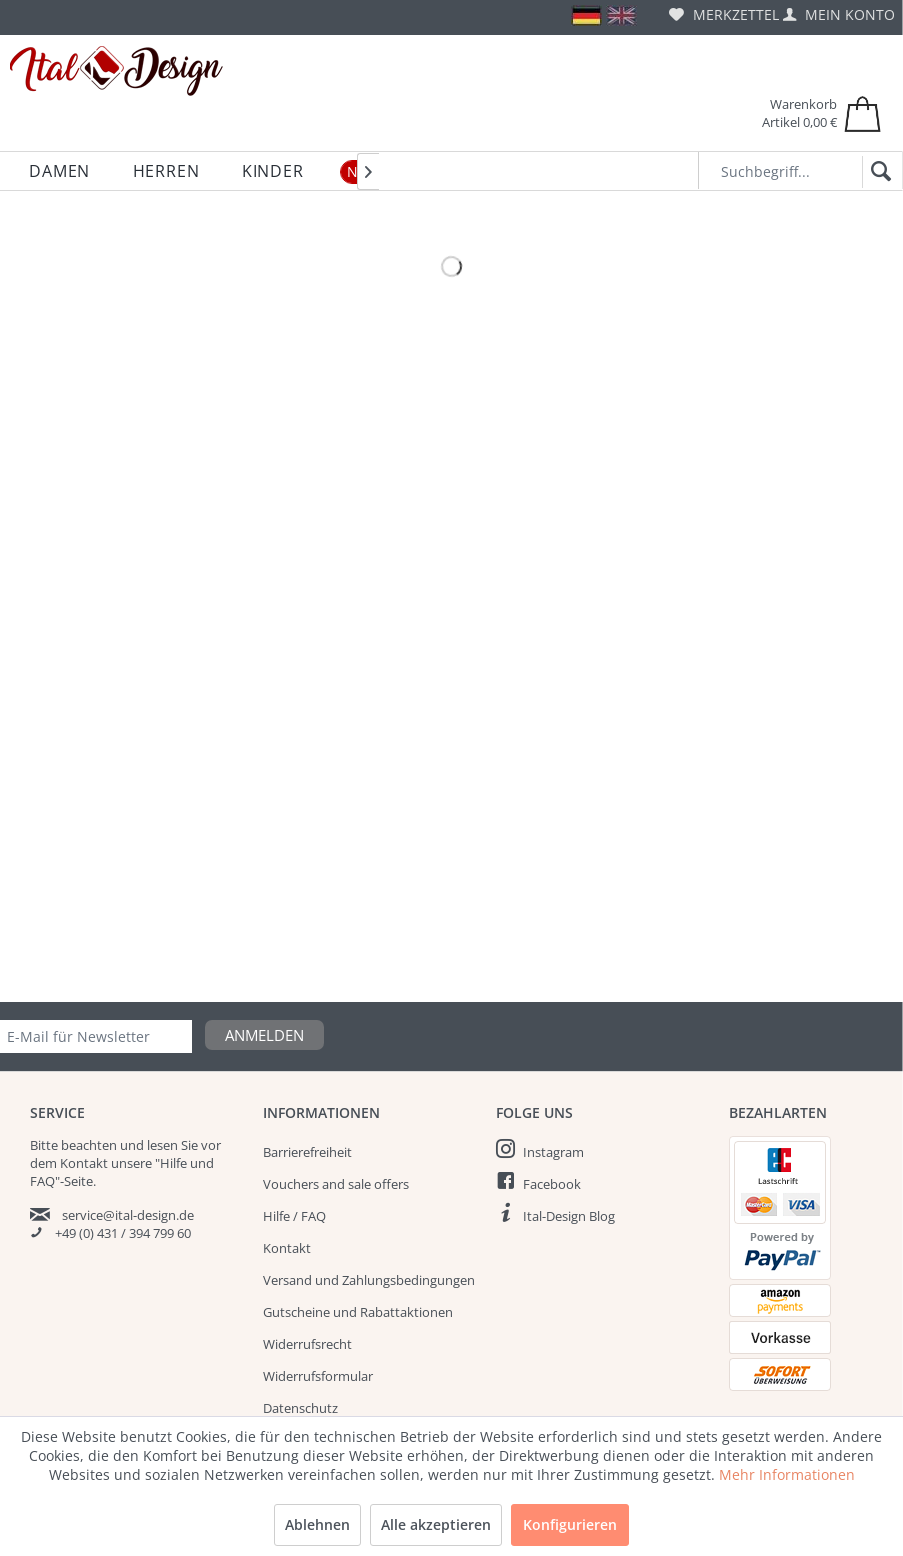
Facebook (552, 1184)
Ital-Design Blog (569, 1216)
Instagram (553, 1152)
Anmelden (264, 1035)
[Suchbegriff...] (800, 170)
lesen (162, 1145)
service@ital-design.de (128, 1215)
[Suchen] (877, 172)
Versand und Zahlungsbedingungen (369, 1280)
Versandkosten (402, 1531)
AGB (275, 1440)
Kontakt (287, 1248)
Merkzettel (724, 14)
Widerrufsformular (318, 1376)
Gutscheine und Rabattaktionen (358, 1312)
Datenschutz (300, 1408)
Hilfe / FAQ (294, 1216)
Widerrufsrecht (307, 1344)
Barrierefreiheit (307, 1152)
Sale (841, 1476)
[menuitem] (724, 14)
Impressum (297, 1472)
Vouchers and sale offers (336, 1184)
